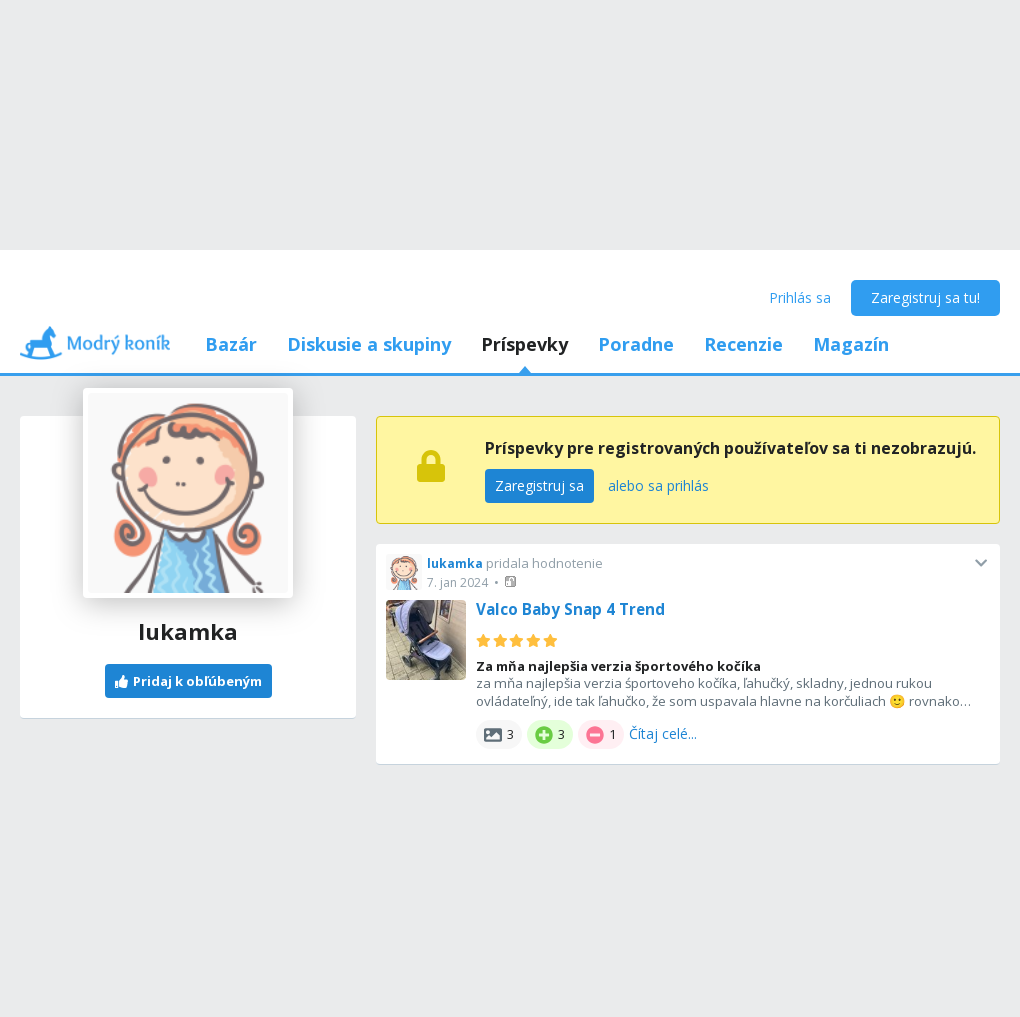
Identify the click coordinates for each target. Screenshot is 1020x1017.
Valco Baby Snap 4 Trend (570, 609)
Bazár (231, 344)
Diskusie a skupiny (369, 344)
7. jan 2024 (457, 582)
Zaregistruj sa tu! (925, 297)
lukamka (455, 563)
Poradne (636, 344)
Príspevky (524, 344)
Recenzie (743, 344)
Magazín (851, 344)
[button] (512, 581)
